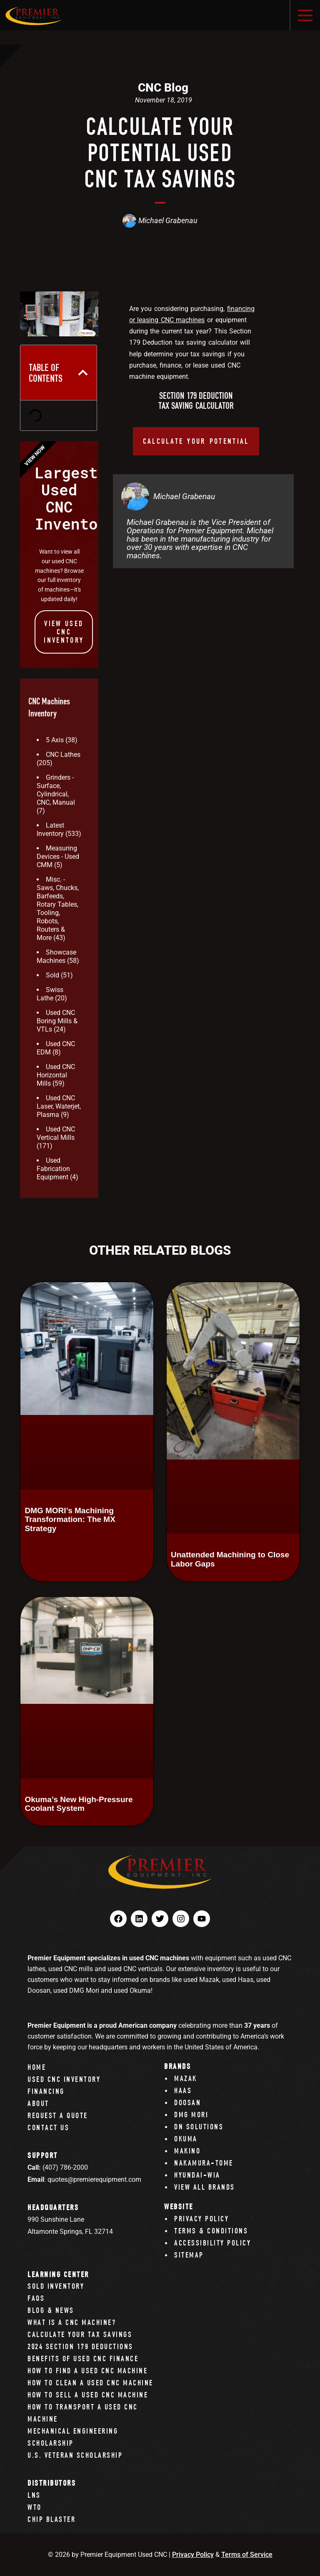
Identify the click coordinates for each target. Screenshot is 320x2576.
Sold (52, 975)
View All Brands (204, 2187)
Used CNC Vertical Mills (56, 1133)
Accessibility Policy (212, 2243)
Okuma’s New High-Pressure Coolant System (78, 1804)
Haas (183, 2090)
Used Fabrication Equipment (53, 1168)
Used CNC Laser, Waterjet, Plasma (59, 1106)
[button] (83, 372)
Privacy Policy (201, 2218)
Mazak (185, 2078)
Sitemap (189, 2255)
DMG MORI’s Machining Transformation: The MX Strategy (70, 1519)
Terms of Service (246, 2555)
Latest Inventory (50, 829)
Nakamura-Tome (203, 2163)
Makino (187, 2151)
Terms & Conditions (211, 2230)
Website (178, 2206)
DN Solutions (198, 2126)
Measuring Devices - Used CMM (58, 856)
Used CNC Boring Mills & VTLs (57, 1021)
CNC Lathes (63, 754)
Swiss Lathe (50, 994)
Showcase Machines (56, 956)
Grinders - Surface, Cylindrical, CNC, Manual (56, 789)
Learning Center (58, 2274)
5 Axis (55, 740)
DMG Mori (191, 2114)
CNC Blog (163, 87)
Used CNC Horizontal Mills (56, 1075)
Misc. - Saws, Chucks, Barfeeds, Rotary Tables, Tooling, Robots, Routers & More (58, 908)
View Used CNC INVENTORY (64, 632)
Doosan (187, 2102)
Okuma (186, 2138)
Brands (177, 2066)
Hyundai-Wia (197, 2175)
